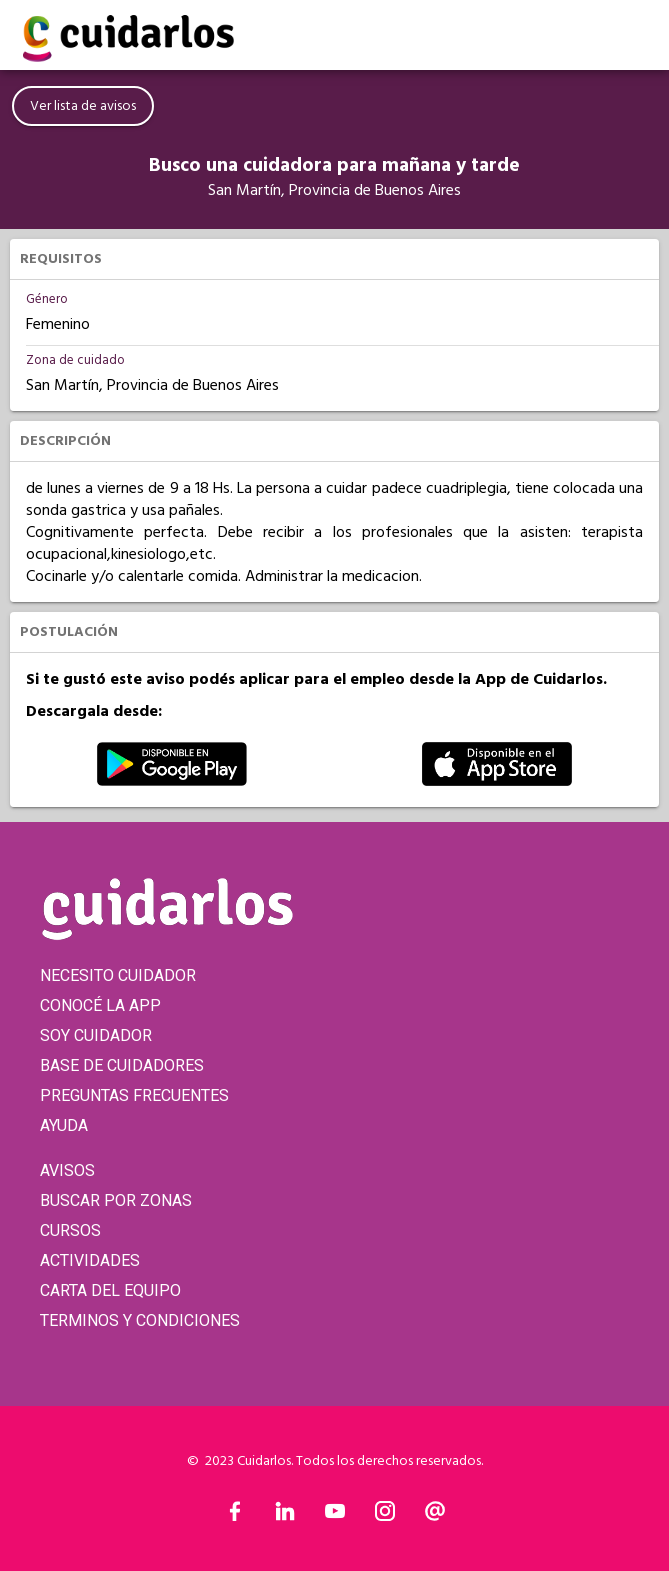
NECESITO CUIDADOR (118, 975)
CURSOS (70, 1230)
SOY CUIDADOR (96, 1035)
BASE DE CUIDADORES (122, 1065)
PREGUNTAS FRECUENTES (134, 1095)
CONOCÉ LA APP (100, 1005)
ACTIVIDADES (90, 1260)
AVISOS (67, 1170)
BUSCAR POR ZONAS (116, 1200)
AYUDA (64, 1125)
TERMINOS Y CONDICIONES (140, 1320)
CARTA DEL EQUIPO (110, 1290)
